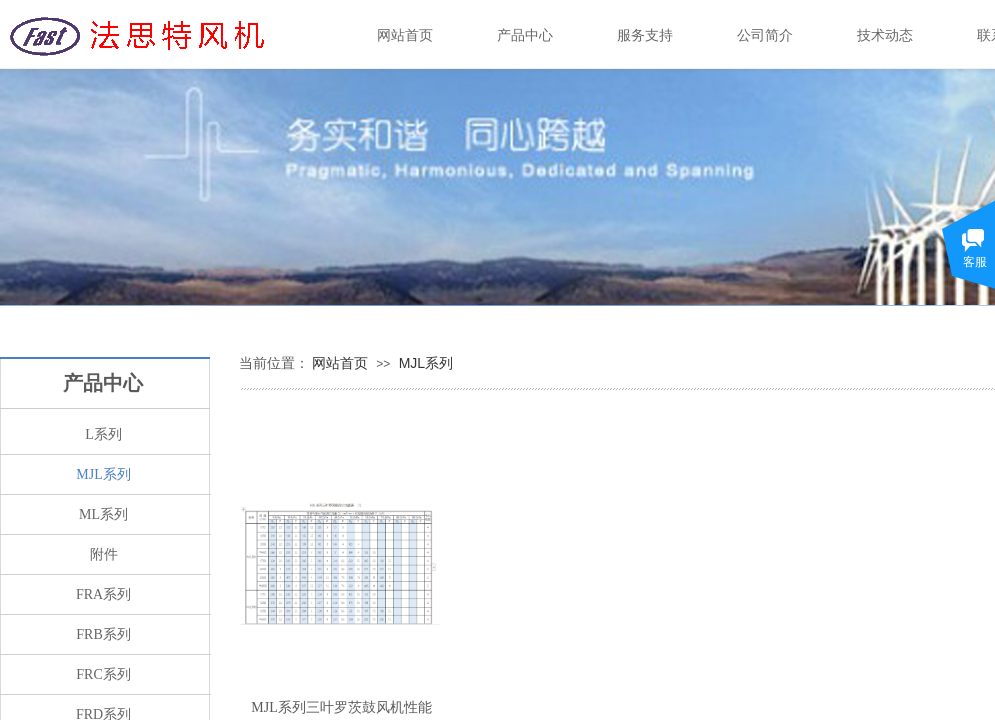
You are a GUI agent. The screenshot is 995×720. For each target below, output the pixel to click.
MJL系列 (426, 363)
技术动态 (885, 35)
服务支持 (645, 35)
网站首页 (340, 363)
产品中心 (525, 35)
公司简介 (765, 35)
